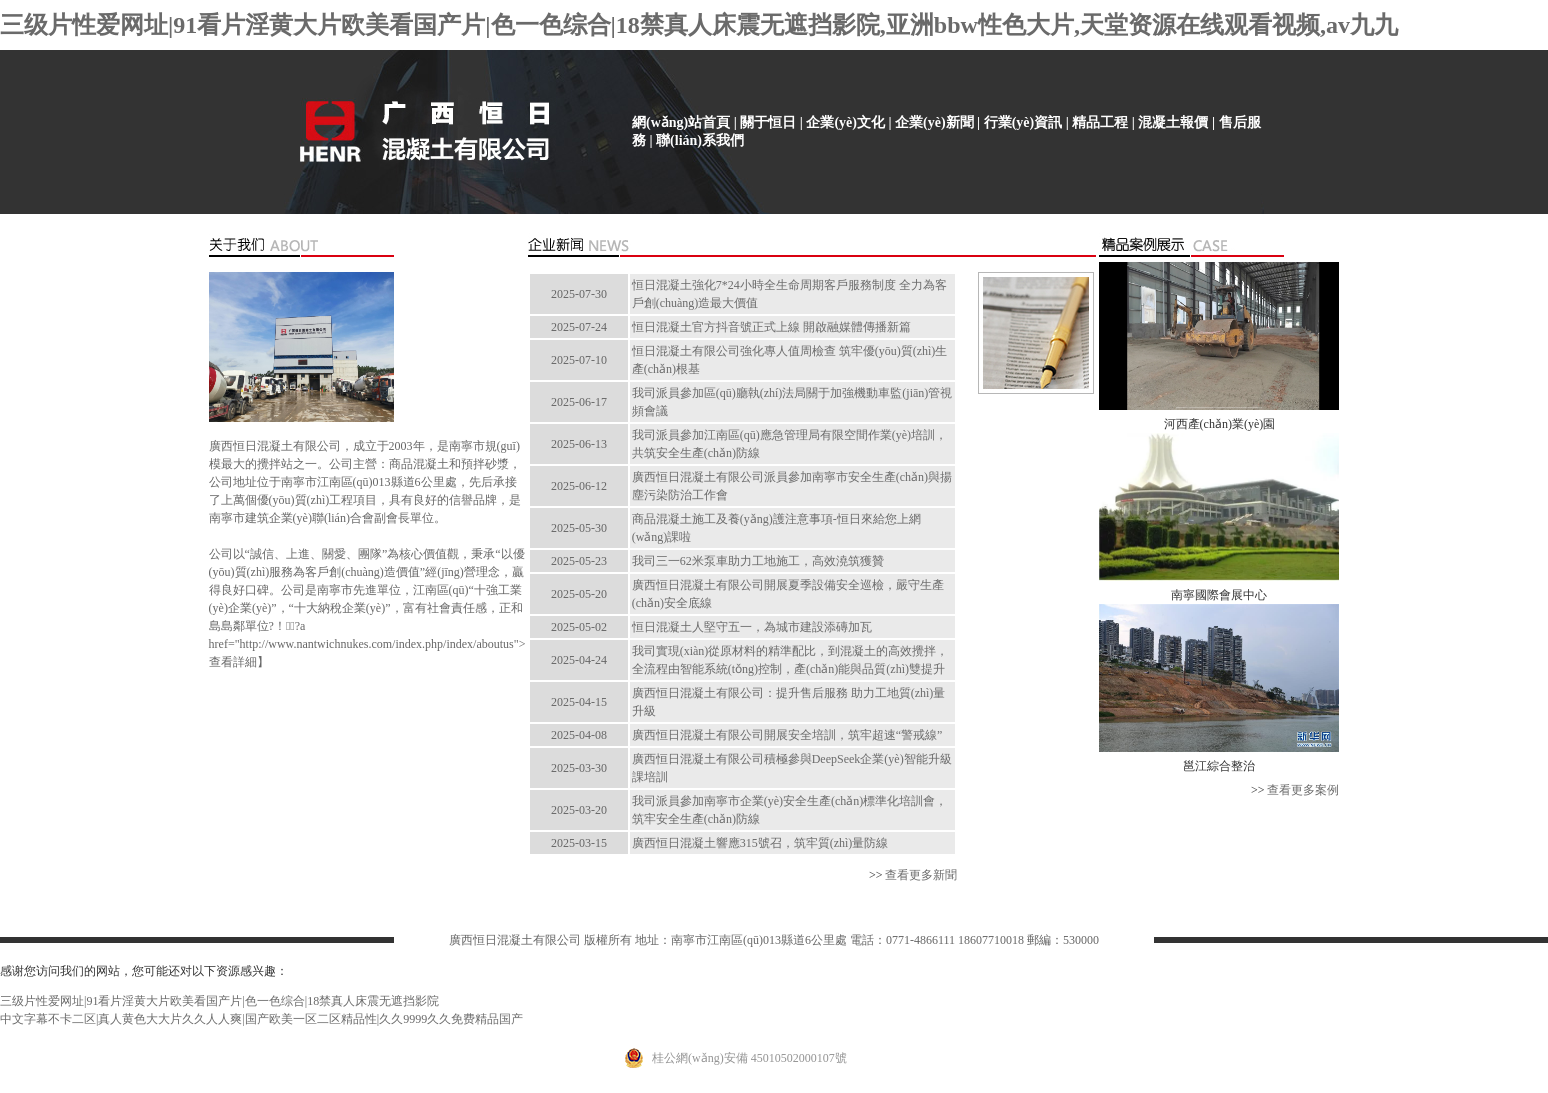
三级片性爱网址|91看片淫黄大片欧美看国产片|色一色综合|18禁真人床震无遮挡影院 (219, 1001)
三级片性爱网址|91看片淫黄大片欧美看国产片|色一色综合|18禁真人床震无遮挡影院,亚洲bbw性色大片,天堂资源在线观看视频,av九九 (699, 25)
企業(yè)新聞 (934, 122)
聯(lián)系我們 (700, 140)
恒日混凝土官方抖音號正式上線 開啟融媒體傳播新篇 (771, 327)
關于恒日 (768, 122)
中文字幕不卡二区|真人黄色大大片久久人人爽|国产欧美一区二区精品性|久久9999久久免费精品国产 (261, 1019)
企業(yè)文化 (845, 122)
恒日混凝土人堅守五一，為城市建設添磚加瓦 (752, 627)
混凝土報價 (1173, 122)
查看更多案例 (1303, 790)
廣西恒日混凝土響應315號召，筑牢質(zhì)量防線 (760, 843)
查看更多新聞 (921, 875)
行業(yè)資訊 (1023, 122)
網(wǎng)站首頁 (681, 122)
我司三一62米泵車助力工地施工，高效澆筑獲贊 (758, 561)
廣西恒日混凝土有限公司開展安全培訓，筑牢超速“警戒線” (787, 735)
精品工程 (1100, 122)
